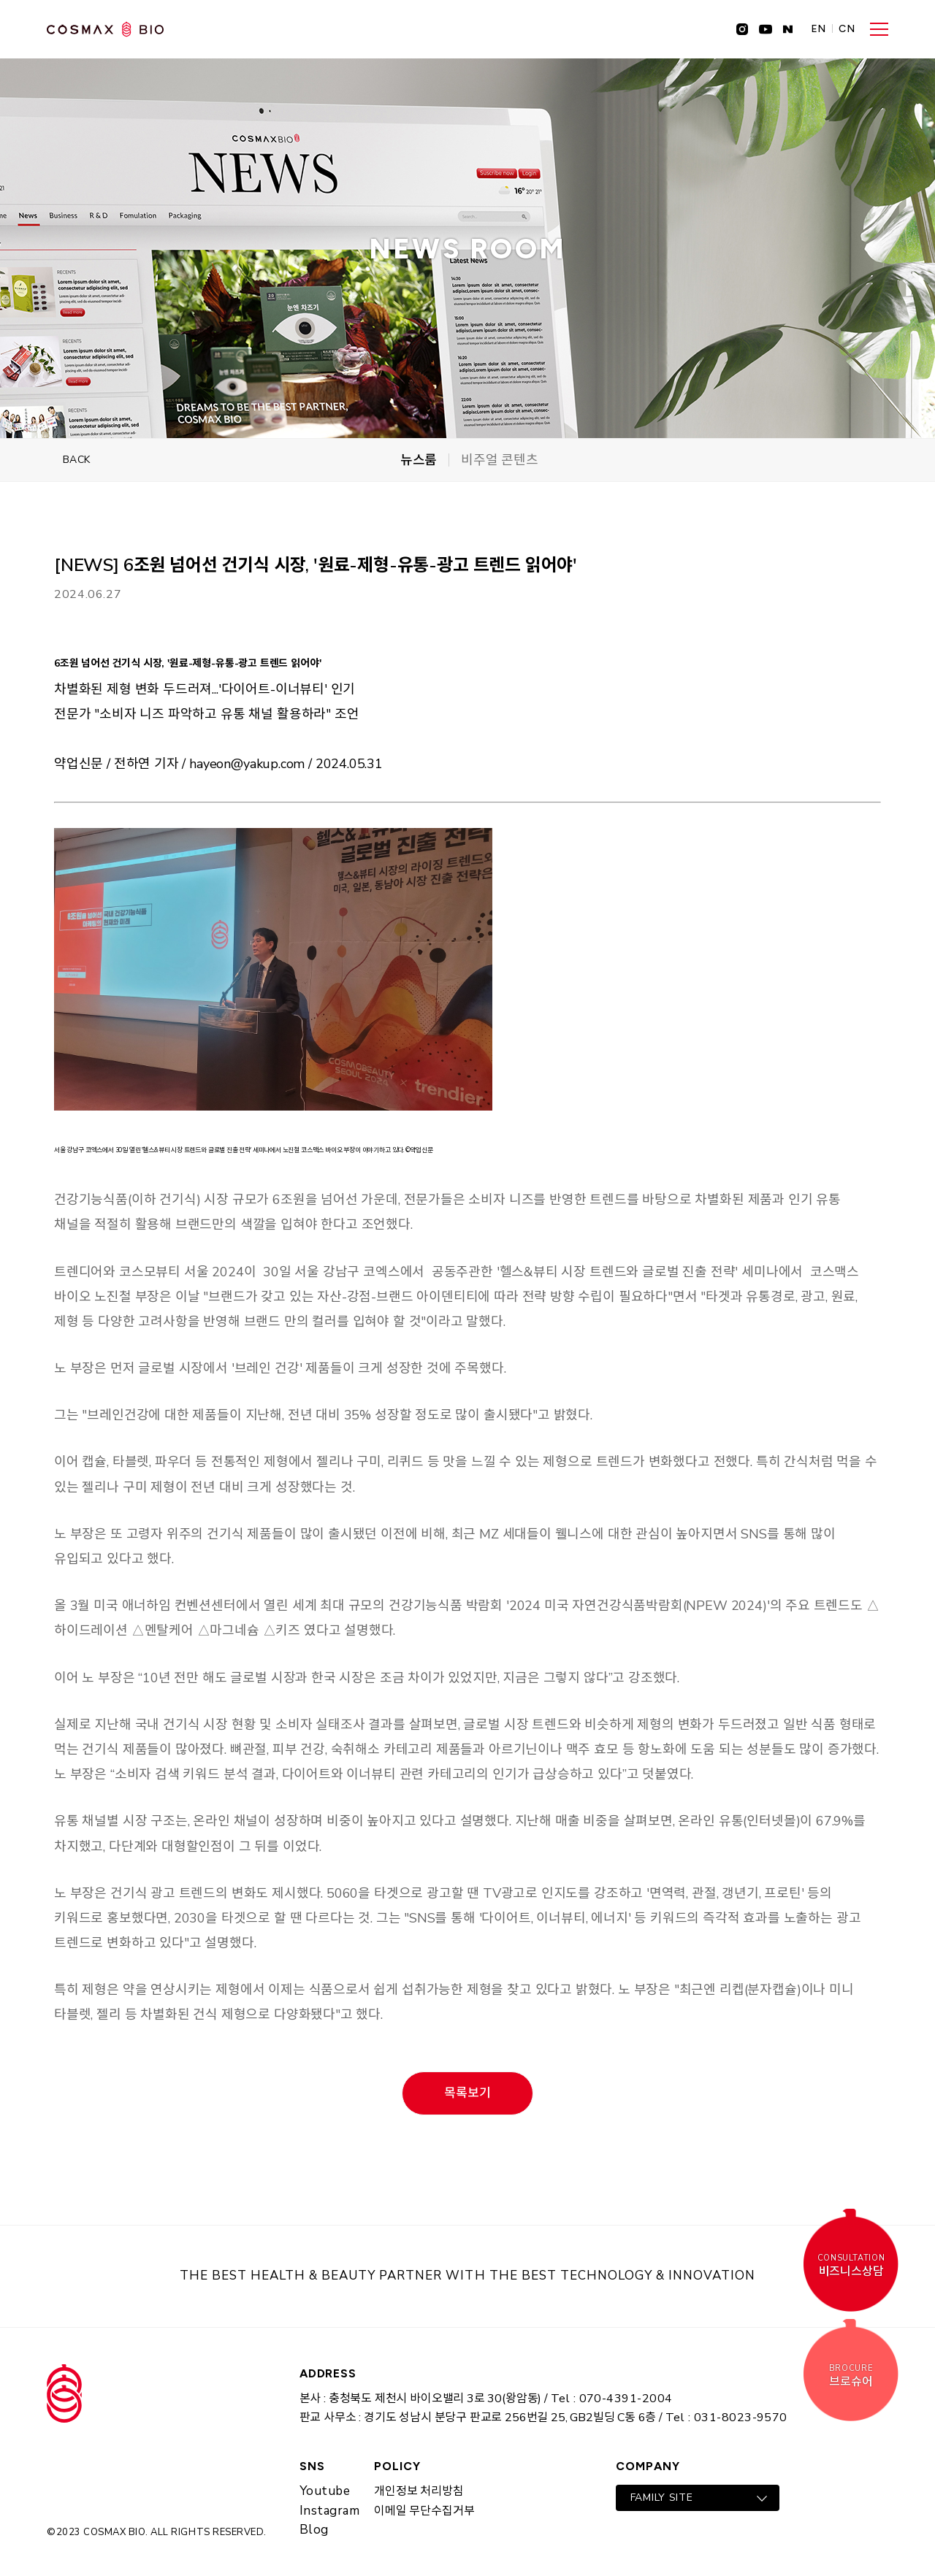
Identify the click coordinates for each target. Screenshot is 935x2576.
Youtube (325, 2491)
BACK (77, 460)
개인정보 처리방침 (418, 2491)
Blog (314, 2529)
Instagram (329, 2510)
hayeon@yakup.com (247, 764)
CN (847, 29)
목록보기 (467, 2093)
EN (819, 29)
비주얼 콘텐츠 (499, 460)
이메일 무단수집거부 (424, 2511)
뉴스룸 (418, 460)
